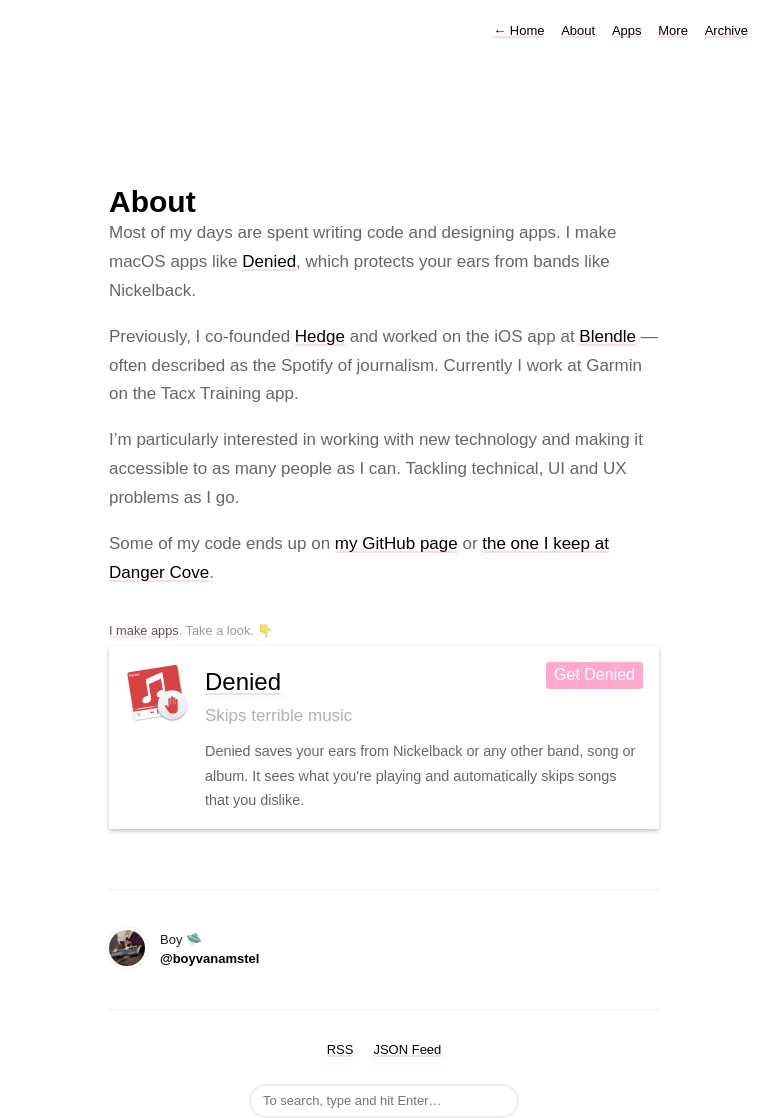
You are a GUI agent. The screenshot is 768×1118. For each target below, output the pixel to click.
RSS (340, 1049)
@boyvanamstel (209, 958)
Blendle (607, 336)
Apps (627, 30)
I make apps (144, 630)
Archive (726, 30)
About (578, 30)
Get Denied (594, 674)
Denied (269, 261)
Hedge (320, 336)
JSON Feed (407, 1049)
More (673, 30)
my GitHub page (396, 543)
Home (518, 30)
